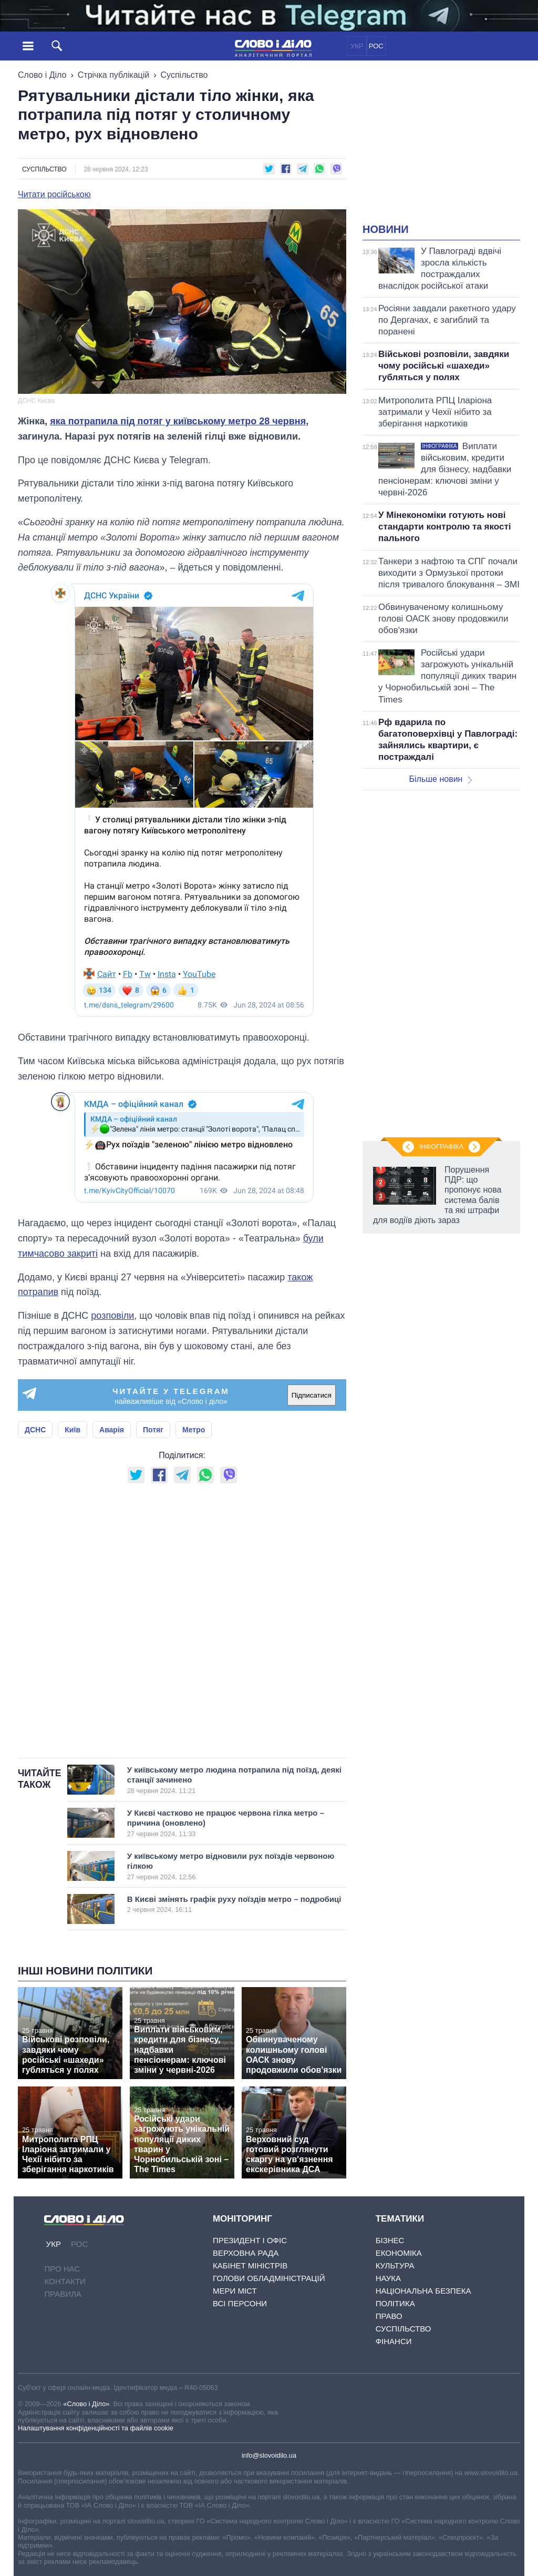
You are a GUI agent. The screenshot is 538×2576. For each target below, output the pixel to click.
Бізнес (390, 2240)
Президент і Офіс (250, 2240)
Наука (388, 2278)
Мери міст (235, 2290)
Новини (386, 229)
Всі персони (240, 2303)
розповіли (112, 1315)
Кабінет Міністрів (250, 2265)
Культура (395, 2265)
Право (389, 2316)
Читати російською (54, 194)
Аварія (111, 1430)
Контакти (64, 2281)
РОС (376, 46)
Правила (62, 2293)
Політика (395, 2303)
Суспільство (184, 74)
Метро (193, 1430)
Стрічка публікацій (113, 74)
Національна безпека (423, 2290)
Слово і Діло (42, 74)
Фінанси (394, 2341)
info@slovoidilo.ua (269, 2455)
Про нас (62, 2268)
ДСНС (35, 1430)
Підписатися (312, 1395)
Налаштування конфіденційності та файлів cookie (95, 2428)
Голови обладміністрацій (269, 2278)
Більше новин (440, 779)
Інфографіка (441, 1146)
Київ (72, 1430)
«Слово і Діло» (86, 2404)
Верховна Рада (245, 2252)
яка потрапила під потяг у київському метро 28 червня (178, 421)
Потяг (153, 1430)
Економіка (399, 2252)
